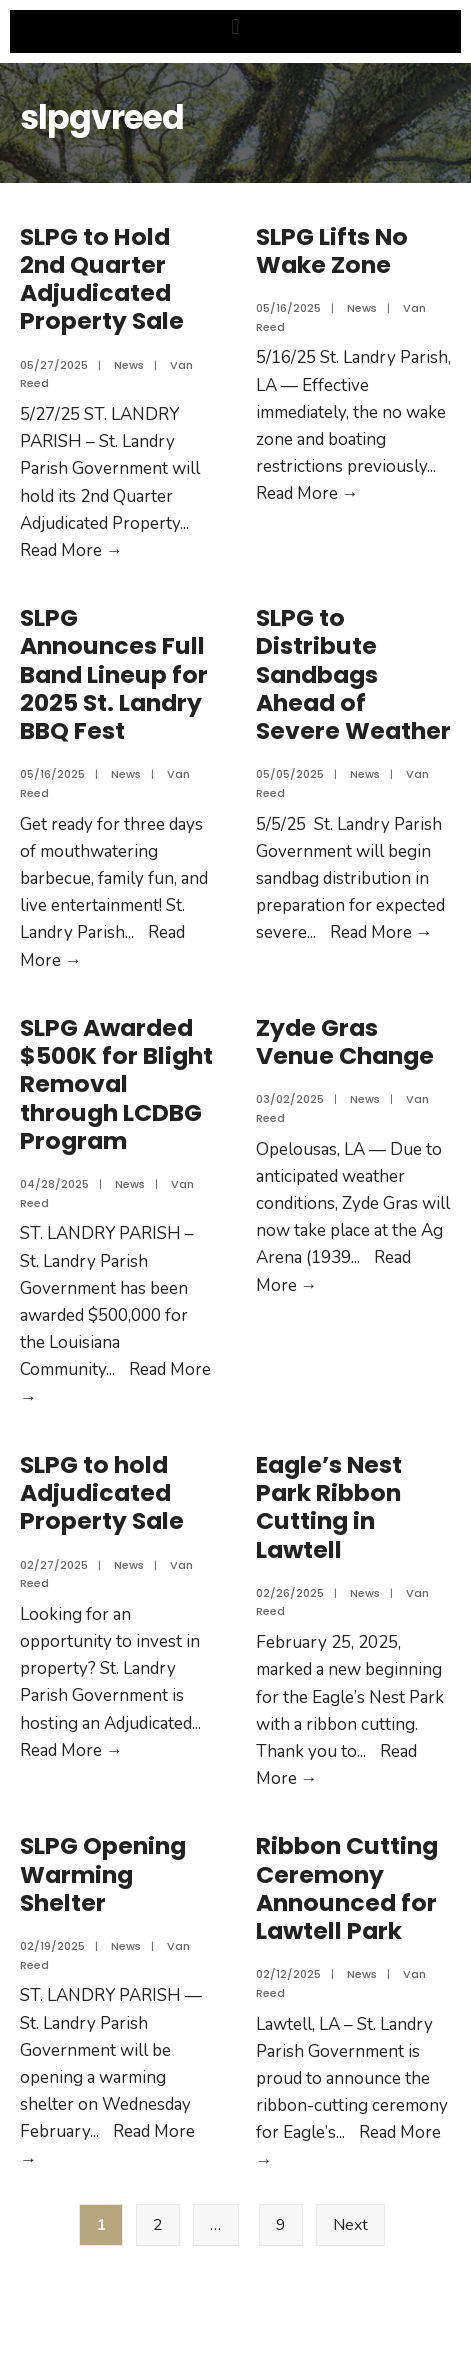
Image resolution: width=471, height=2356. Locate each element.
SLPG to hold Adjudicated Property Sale (102, 1493)
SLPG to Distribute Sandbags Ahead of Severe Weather (353, 674)
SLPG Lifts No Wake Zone (332, 250)
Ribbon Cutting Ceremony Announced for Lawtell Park (347, 1888)
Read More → (71, 550)
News (129, 365)
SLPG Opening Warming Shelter (103, 1874)
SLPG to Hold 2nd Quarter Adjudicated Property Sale (102, 279)
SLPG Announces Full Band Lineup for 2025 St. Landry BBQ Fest (114, 674)
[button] (235, 26)
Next (350, 2225)
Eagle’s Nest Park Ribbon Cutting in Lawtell (329, 1507)
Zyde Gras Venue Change (345, 1041)
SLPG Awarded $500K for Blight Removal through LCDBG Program (116, 1084)
